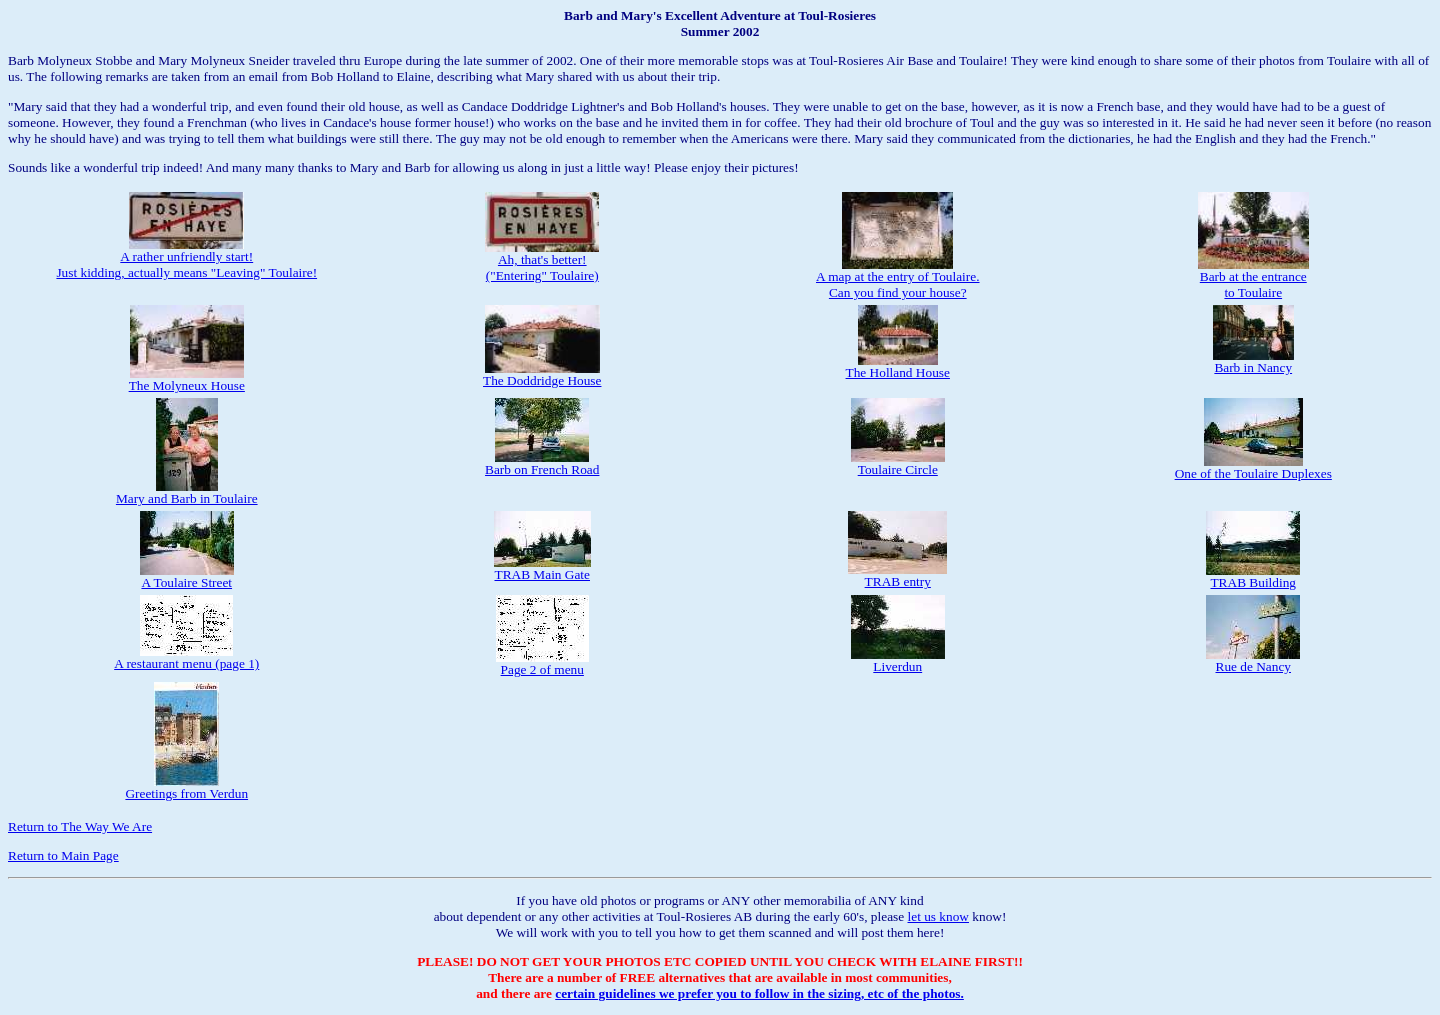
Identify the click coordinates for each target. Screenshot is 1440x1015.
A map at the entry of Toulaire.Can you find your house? (898, 278)
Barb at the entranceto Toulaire (1253, 278)
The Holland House (898, 366)
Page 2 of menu (542, 663)
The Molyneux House (187, 379)
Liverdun (898, 660)
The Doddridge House (542, 374)
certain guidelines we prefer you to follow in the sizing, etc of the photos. (759, 993)
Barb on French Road (542, 463)
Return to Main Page (63, 855)
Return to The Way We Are (80, 826)
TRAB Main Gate (542, 568)
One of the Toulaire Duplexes (1253, 467)
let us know (938, 916)
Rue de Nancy (1253, 660)
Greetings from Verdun (186, 787)
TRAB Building (1253, 576)
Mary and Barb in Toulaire (187, 492)
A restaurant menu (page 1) (186, 657)
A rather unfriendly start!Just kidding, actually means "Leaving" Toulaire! (186, 258)
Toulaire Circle (898, 463)
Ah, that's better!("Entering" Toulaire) (542, 261)
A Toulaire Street (187, 576)
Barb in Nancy (1253, 361)
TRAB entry (897, 575)
